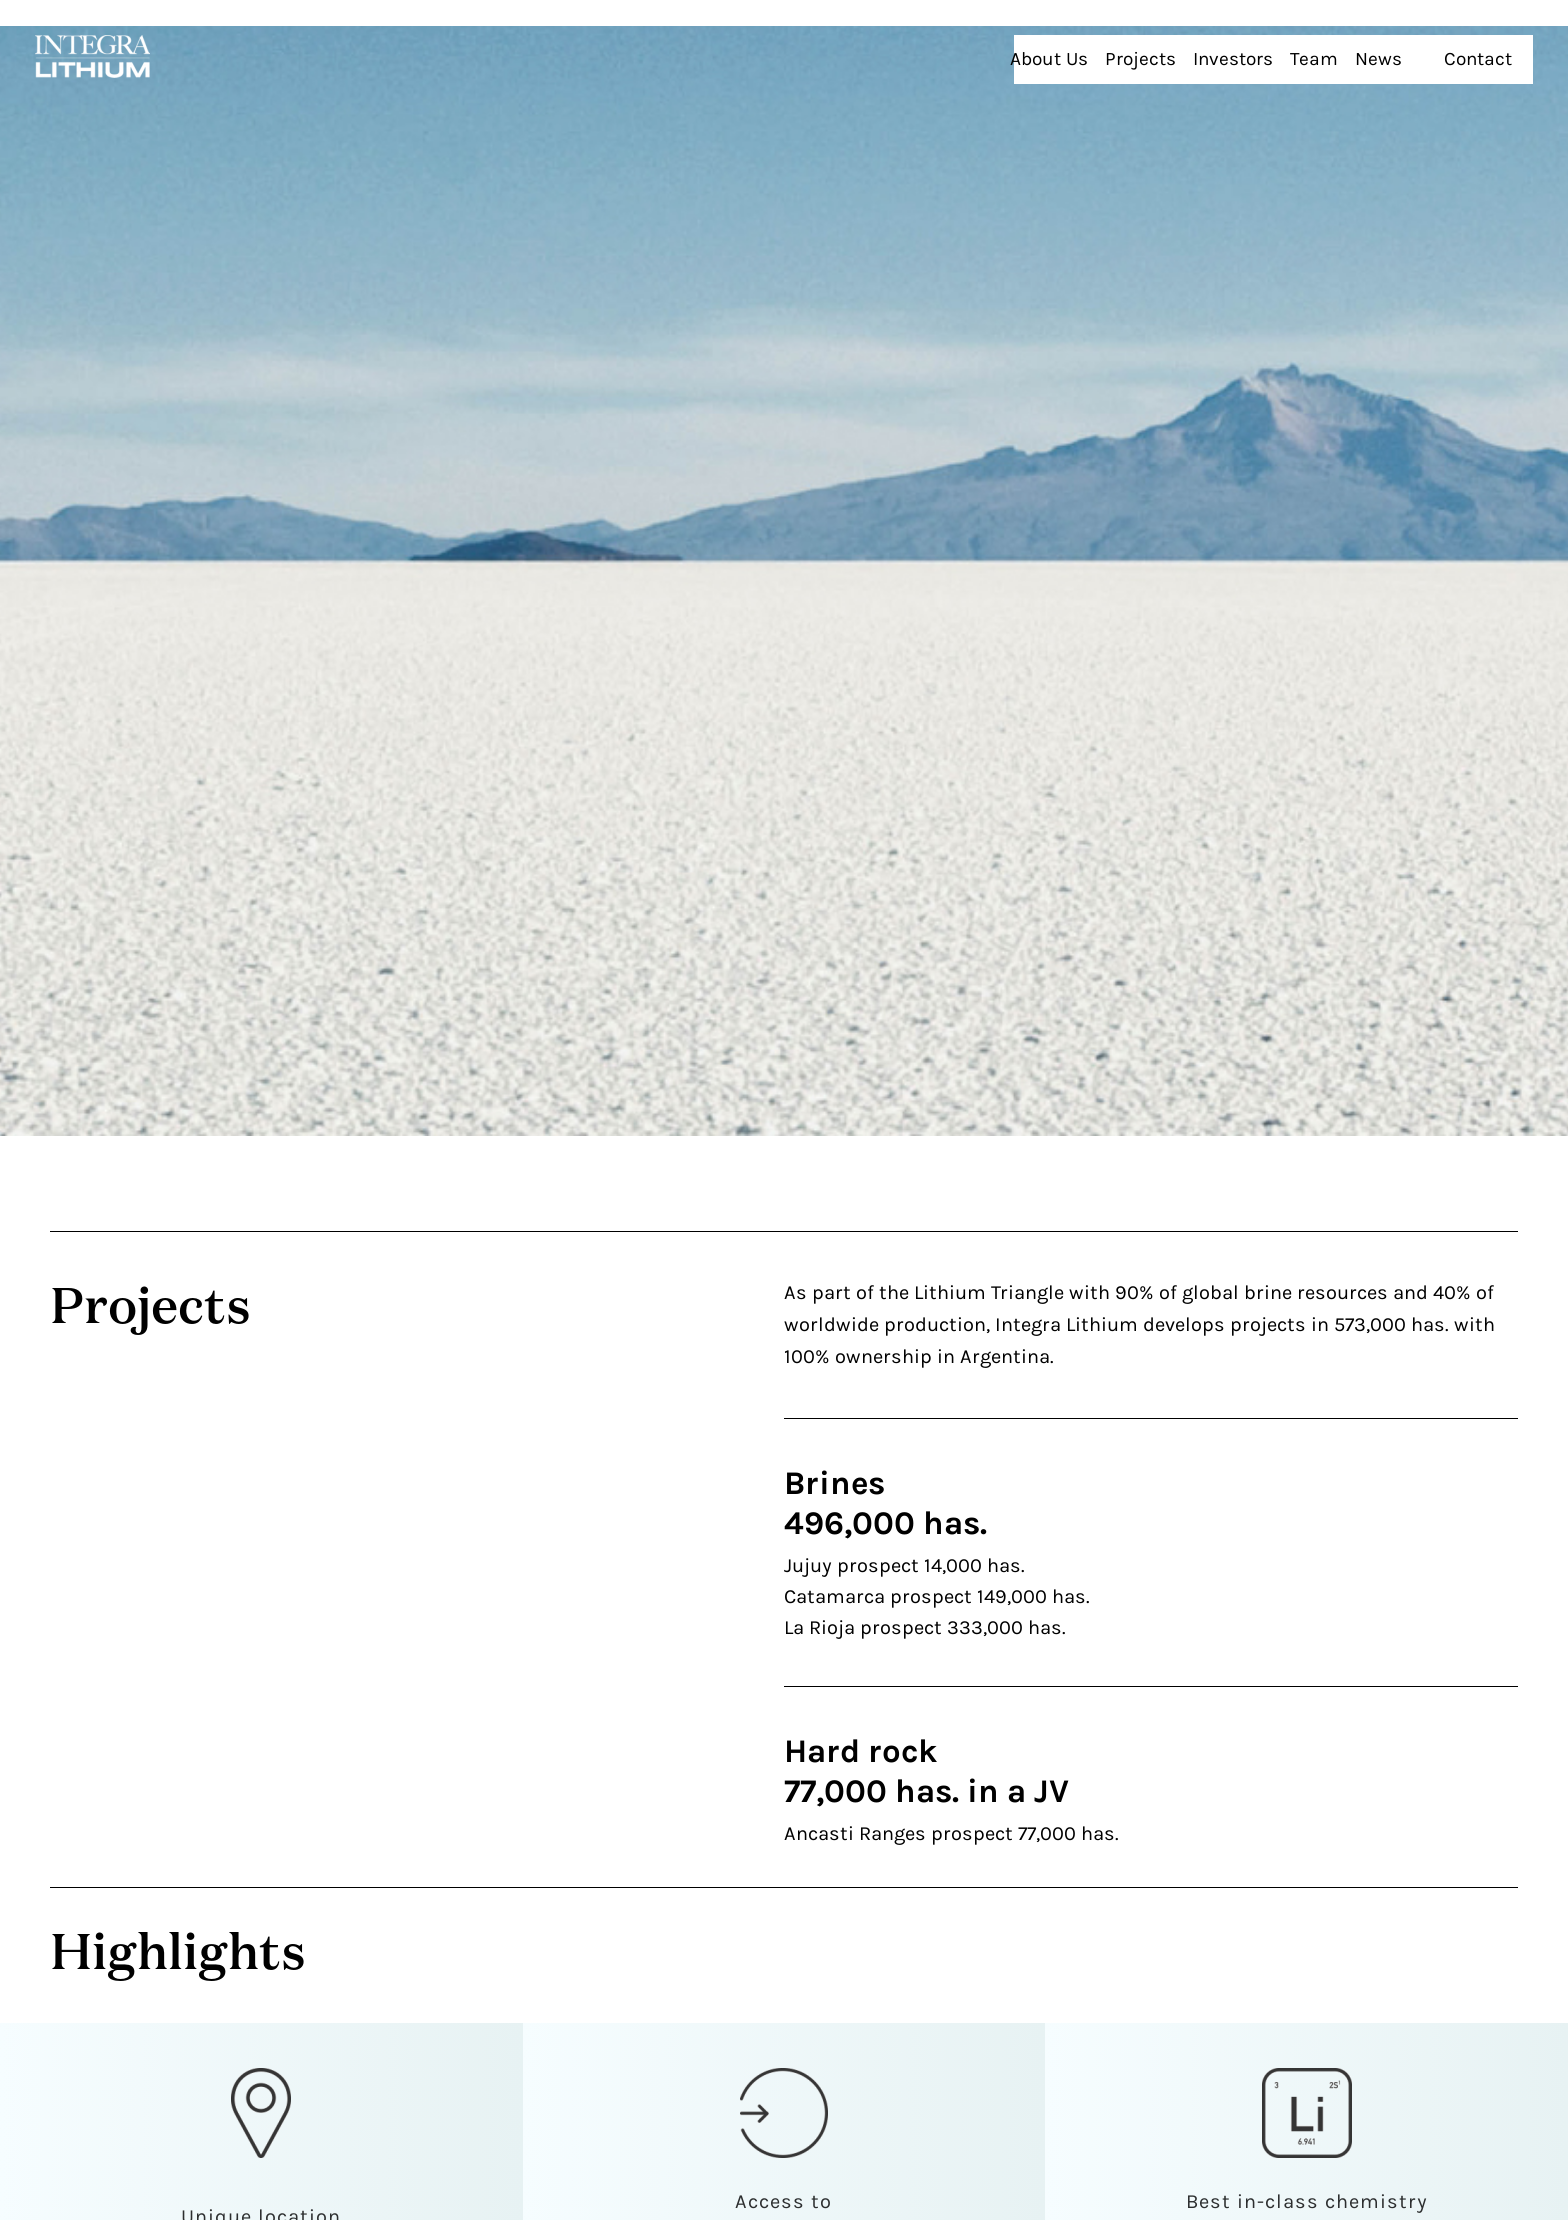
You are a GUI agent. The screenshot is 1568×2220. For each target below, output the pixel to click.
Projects (1219, 47)
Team (1371, 47)
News (1428, 47)
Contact (1495, 47)
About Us (1139, 47)
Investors (1300, 47)
